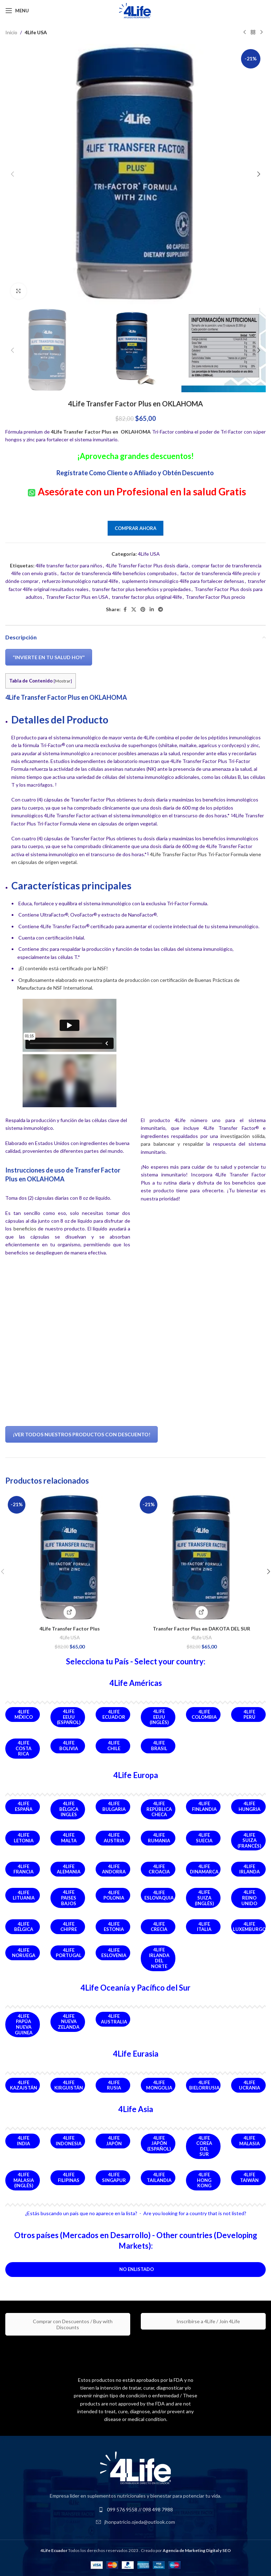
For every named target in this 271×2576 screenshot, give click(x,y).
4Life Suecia (204, 1837)
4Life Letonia (24, 1837)
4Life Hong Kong (204, 2180)
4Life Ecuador (113, 1714)
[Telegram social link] (160, 609)
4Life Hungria (249, 1806)
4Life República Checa (159, 1809)
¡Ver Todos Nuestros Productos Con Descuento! (81, 1434)
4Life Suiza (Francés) (249, 1840)
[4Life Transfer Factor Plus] (69, 1557)
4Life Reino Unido (249, 1897)
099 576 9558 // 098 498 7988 (140, 2509)
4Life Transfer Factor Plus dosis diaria (147, 565)
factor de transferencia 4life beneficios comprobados (118, 573)
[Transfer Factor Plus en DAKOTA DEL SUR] (201, 1557)
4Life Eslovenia (113, 1952)
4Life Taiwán (249, 2177)
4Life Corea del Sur (204, 2146)
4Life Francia (23, 1869)
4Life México (23, 1714)
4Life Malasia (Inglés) (23, 2180)
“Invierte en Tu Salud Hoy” (49, 657)
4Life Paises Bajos (68, 1897)
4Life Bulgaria (114, 1806)
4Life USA (36, 32)
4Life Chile (113, 1745)
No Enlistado (136, 2269)
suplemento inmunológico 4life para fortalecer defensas (183, 581)
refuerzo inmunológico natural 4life (80, 581)
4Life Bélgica (23, 1926)
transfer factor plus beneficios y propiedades (141, 589)
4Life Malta (69, 1837)
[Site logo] (135, 10)
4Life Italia (204, 1926)
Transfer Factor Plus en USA (77, 597)
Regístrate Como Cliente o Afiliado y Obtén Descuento (135, 473)
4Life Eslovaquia (159, 1895)
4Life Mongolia (159, 2085)
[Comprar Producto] (201, 1612)
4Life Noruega (23, 1952)
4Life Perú (249, 1714)
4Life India (23, 2140)
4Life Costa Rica (23, 1748)
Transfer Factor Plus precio (215, 597)
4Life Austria (114, 1837)
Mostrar (63, 681)
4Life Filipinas (68, 2177)
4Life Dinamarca (204, 1869)
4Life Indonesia (69, 2140)
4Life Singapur (114, 2177)
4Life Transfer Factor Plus (70, 1629)
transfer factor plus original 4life (147, 597)
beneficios (24, 1229)
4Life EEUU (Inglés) (159, 1717)
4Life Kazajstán (23, 2085)
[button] (12, 174)
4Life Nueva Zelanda (68, 2021)
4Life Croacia (159, 1869)
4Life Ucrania (249, 2085)
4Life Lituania (24, 1895)
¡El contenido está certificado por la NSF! (63, 968)
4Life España (23, 1806)
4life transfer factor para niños (69, 565)
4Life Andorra (114, 1869)
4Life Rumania (159, 1837)
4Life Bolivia (68, 1745)
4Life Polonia (113, 1895)
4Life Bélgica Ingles (68, 1809)
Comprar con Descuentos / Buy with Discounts (68, 2324)
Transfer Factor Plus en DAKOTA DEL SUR (201, 1629)
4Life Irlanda (249, 1869)
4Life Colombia (204, 1714)
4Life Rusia (114, 2085)
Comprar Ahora (135, 528)
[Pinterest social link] (142, 609)
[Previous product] (244, 32)
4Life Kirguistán (68, 2085)
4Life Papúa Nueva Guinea (23, 2024)
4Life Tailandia (159, 2177)
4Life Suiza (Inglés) (204, 1897)
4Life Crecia (159, 1926)
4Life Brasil (159, 1745)
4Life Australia (114, 2019)
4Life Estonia (114, 1926)
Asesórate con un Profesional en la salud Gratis (142, 491)
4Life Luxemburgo (249, 1926)
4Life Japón (114, 2140)
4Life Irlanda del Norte (159, 1958)
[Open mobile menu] (17, 11)
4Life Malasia (249, 2140)
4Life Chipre (68, 1926)
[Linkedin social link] (151, 609)
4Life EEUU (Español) (68, 1717)
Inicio (11, 32)
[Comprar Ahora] (70, 1612)
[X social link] (133, 609)
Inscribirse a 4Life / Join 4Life (203, 2321)
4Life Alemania (68, 1869)
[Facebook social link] (125, 609)
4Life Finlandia (204, 1806)
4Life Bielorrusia (204, 2085)
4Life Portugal (69, 1952)
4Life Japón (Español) (159, 2143)
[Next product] (261, 32)
